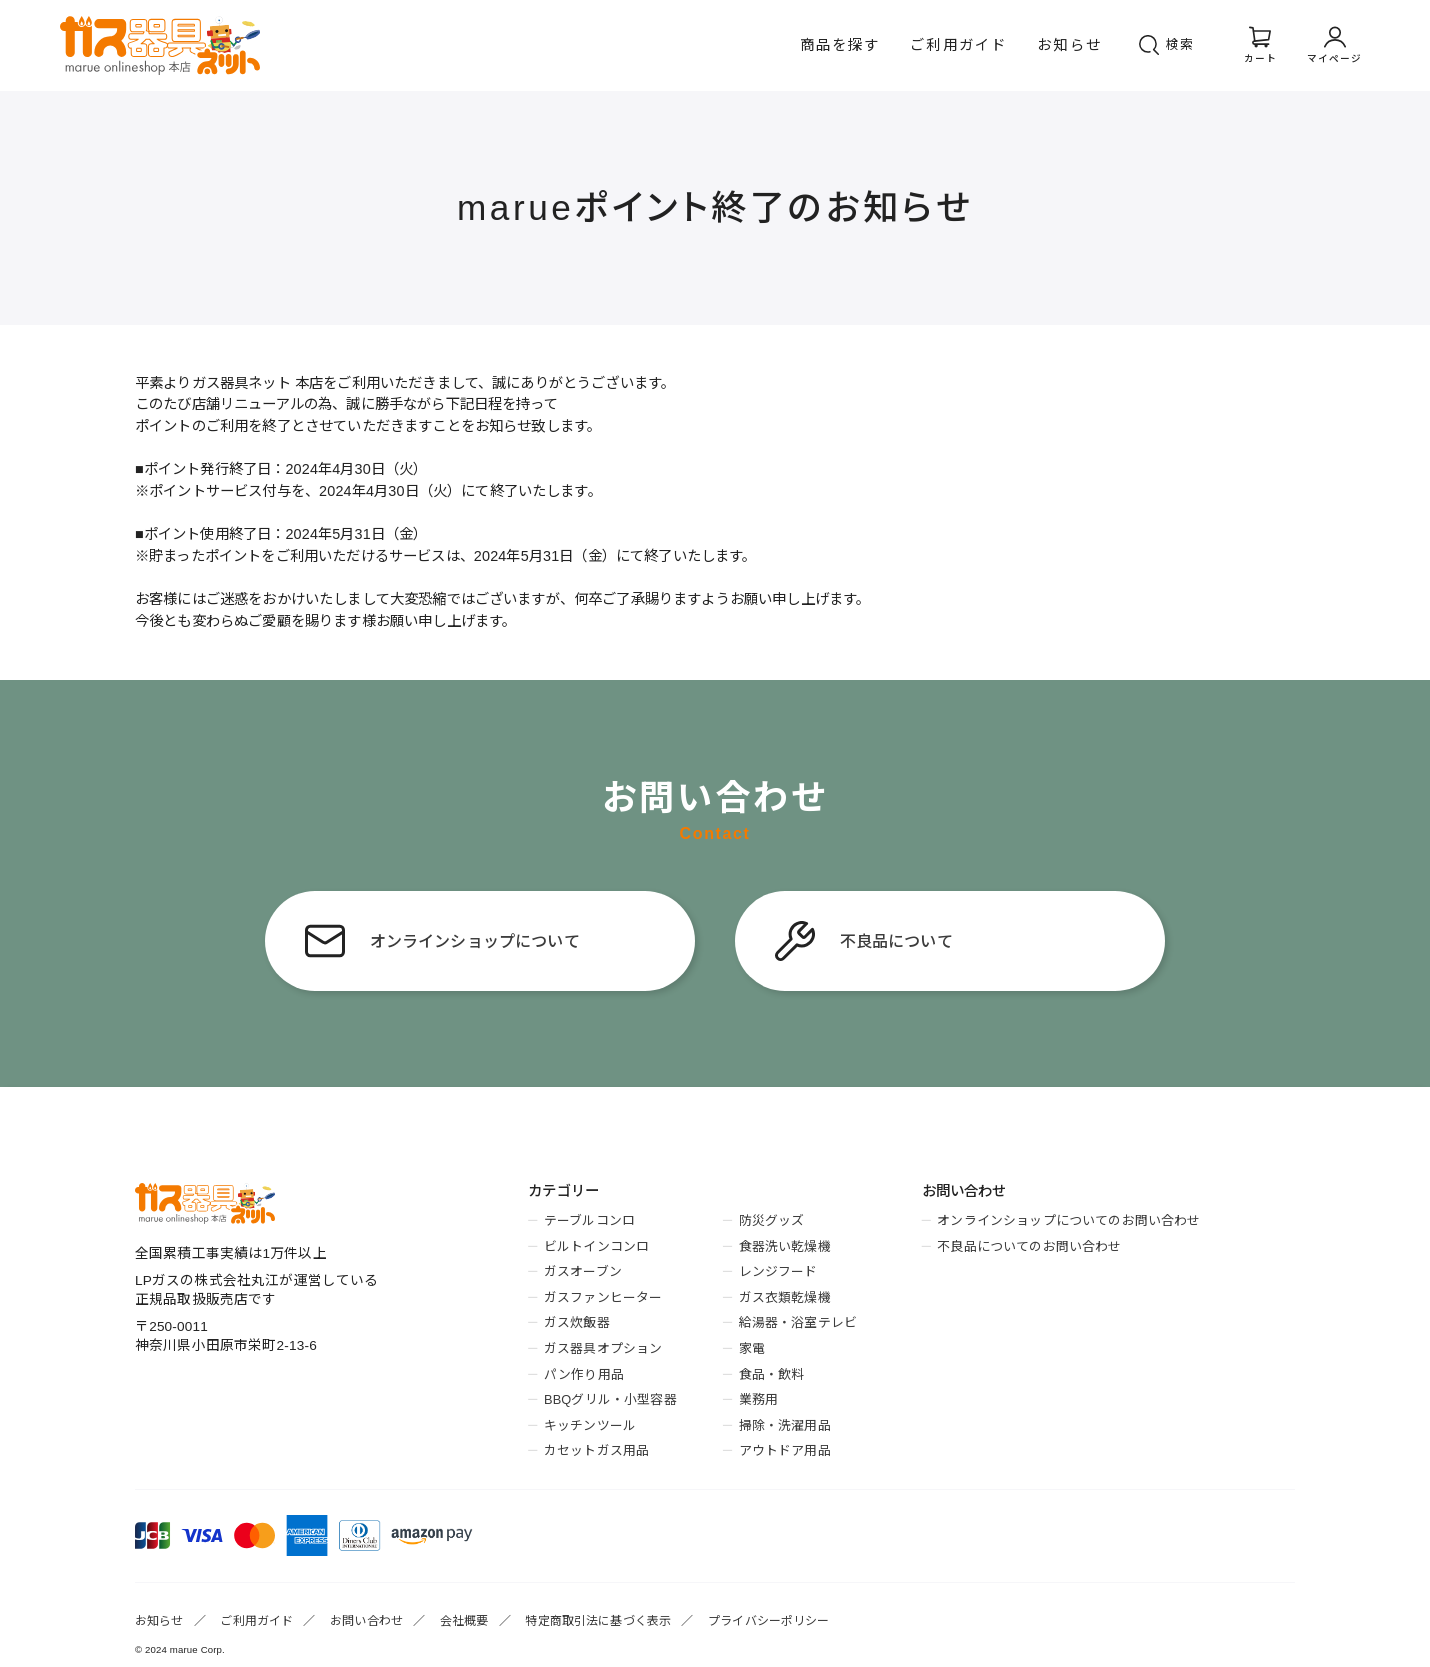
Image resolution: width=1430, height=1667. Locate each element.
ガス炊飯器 (577, 1322)
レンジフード (778, 1271)
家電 (752, 1348)
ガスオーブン (583, 1271)
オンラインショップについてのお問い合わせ (1068, 1220)
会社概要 (464, 1621)
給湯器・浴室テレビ (798, 1322)
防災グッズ (772, 1220)
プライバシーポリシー (769, 1621)
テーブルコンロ (589, 1220)
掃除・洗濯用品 (785, 1425)
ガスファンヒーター (603, 1297)
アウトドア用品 (785, 1450)
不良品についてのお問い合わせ (1029, 1246)
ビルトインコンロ (596, 1246)
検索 (1181, 44)
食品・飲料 (772, 1374)
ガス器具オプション (603, 1348)
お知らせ (1069, 45)
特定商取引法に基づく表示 (598, 1621)
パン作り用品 (584, 1374)
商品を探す (840, 45)
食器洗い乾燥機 (785, 1246)
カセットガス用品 (596, 1450)
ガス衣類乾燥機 (785, 1297)
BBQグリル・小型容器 (610, 1399)
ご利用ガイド (958, 45)
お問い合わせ (366, 1621)
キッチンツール (590, 1425)
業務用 (758, 1399)
